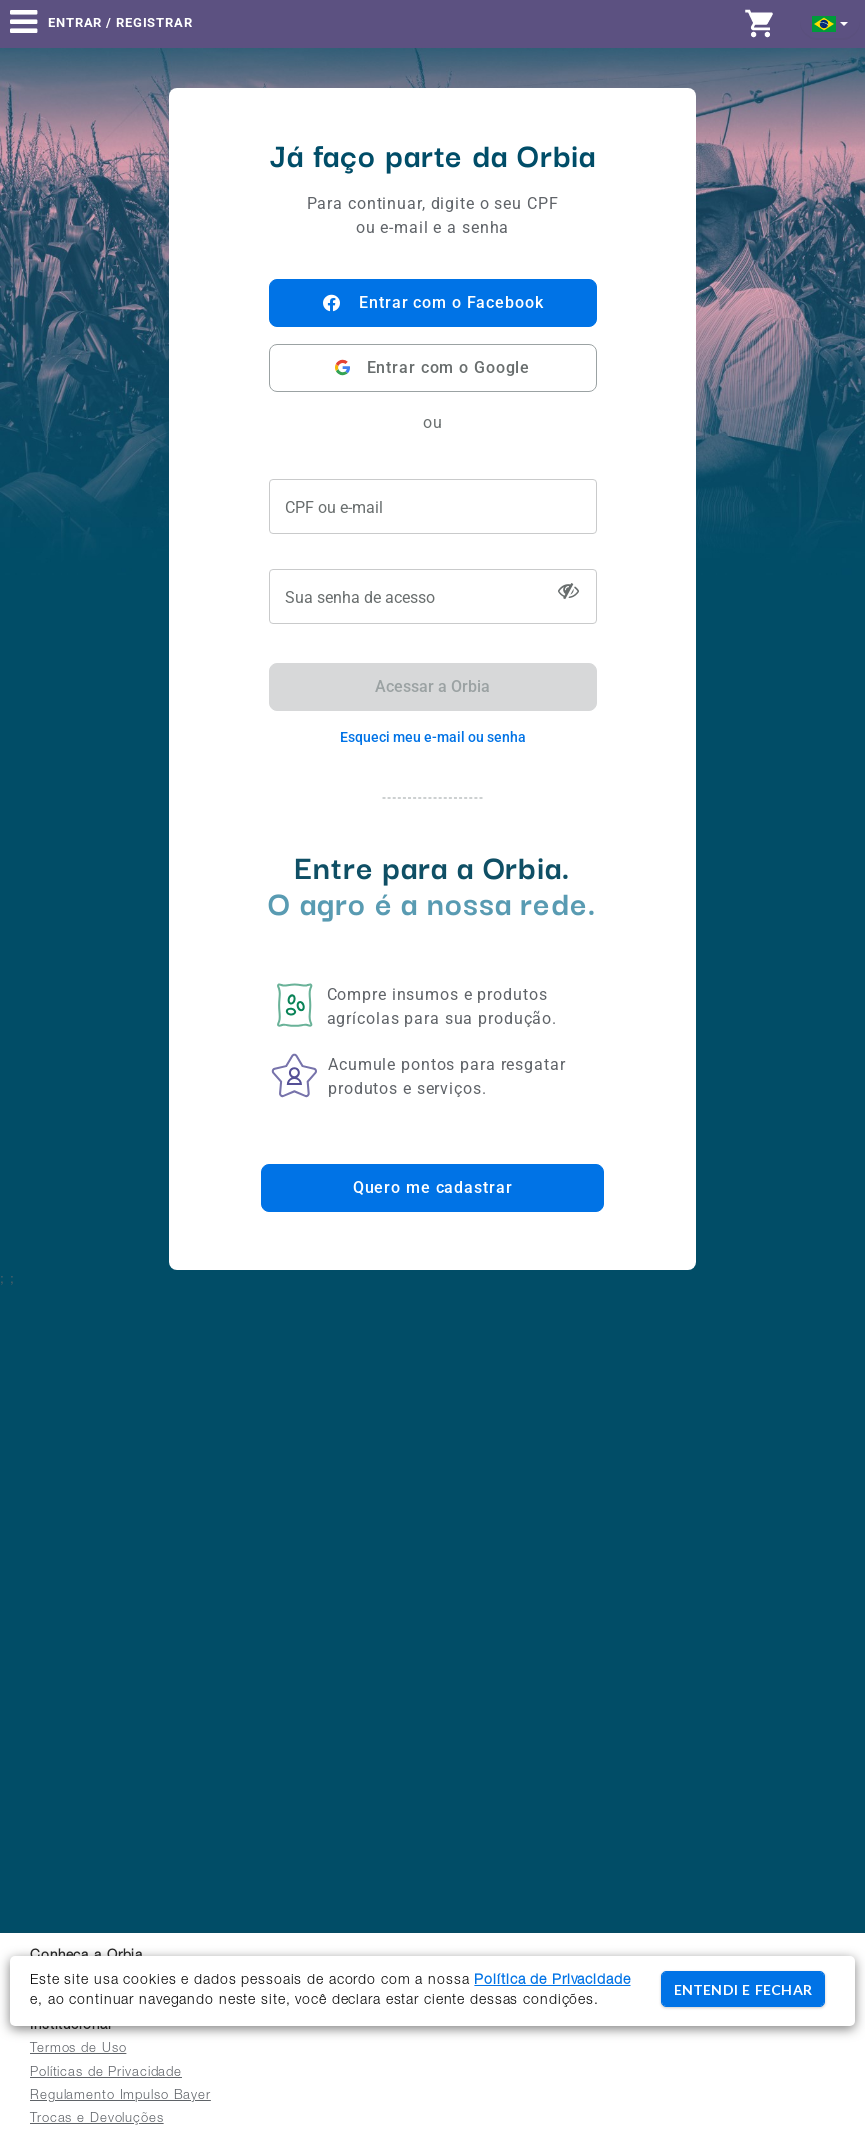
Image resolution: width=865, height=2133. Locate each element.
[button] (830, 22)
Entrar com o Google (432, 367)
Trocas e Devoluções (97, 2119)
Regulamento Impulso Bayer (120, 2096)
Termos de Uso (78, 2049)
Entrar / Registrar (120, 22)
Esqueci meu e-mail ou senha (433, 737)
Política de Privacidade (552, 1981)
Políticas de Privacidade (106, 2073)
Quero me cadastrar (433, 1187)
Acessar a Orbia (432, 686)
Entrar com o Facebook (432, 303)
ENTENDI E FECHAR (743, 1989)
